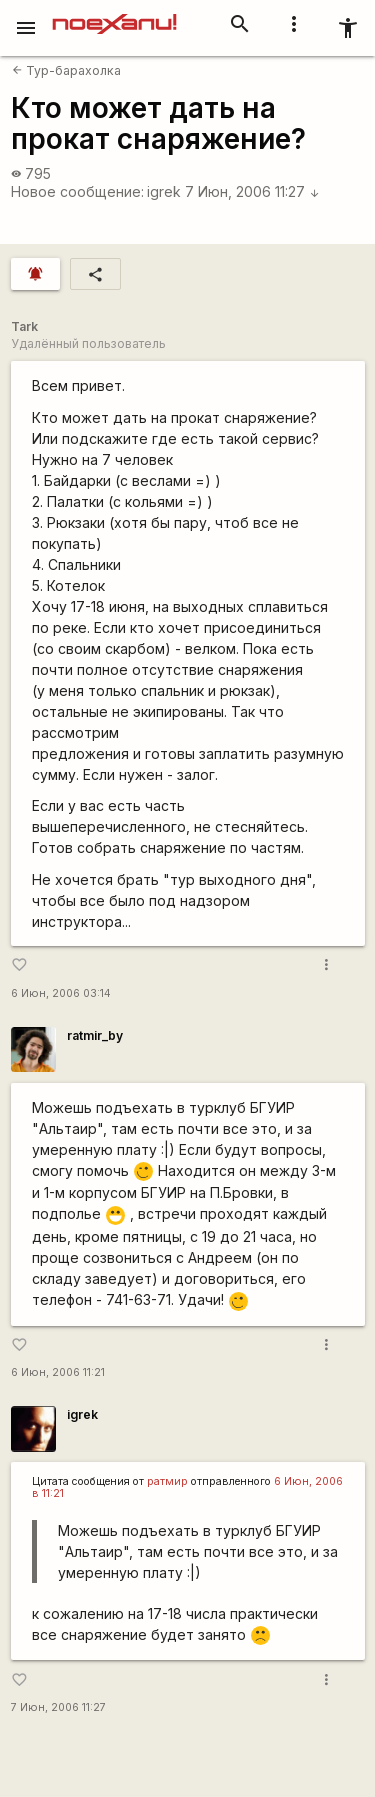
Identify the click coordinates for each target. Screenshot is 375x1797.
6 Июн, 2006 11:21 (58, 1372)
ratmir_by (95, 1035)
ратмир (167, 1481)
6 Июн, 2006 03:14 (61, 993)
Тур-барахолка (66, 70)
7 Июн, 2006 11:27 (252, 191)
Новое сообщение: (77, 191)
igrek (164, 191)
